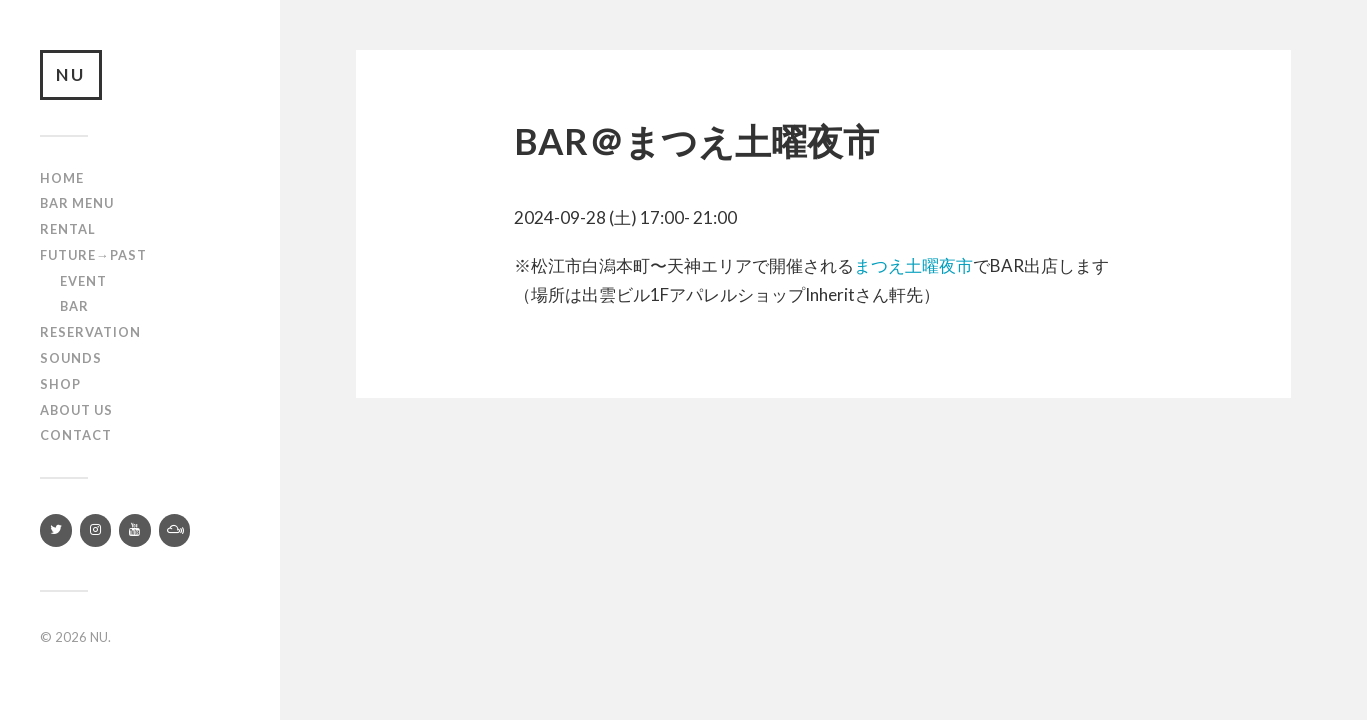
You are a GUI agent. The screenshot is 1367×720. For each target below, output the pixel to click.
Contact (76, 435)
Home (62, 178)
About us (76, 410)
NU (71, 74)
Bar (74, 306)
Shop (60, 384)
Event (83, 281)
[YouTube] (135, 530)
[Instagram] (96, 530)
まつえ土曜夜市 (913, 265)
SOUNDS (71, 358)
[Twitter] (56, 530)
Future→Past (93, 255)
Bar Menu (77, 203)
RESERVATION (90, 332)
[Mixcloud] (175, 530)
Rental (68, 229)
